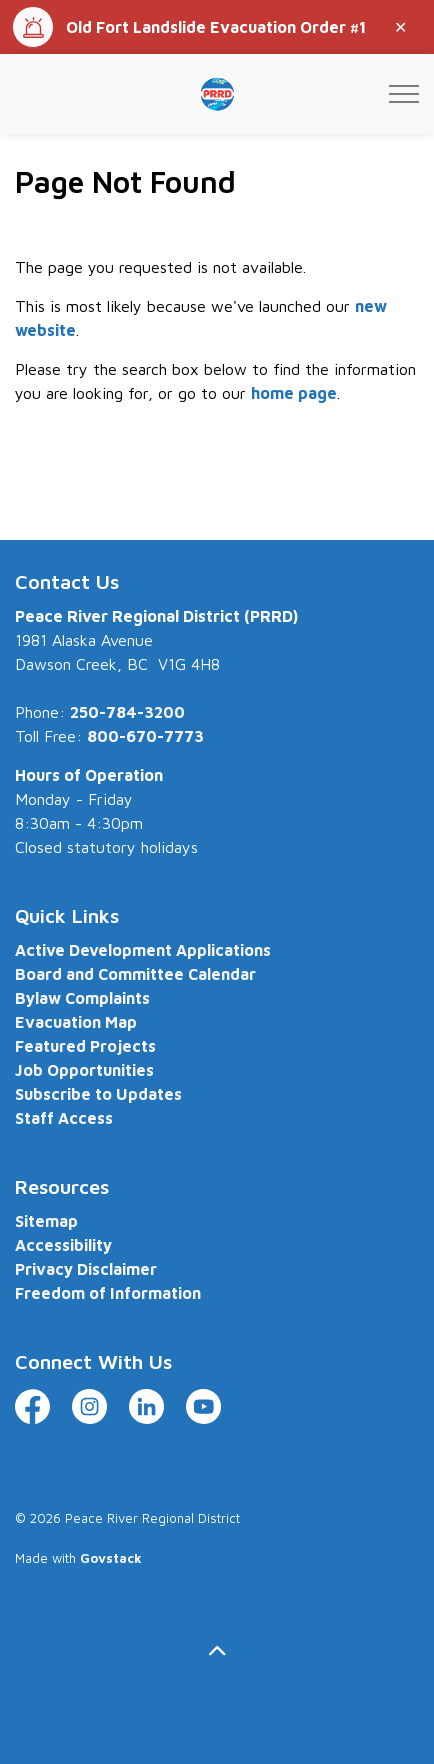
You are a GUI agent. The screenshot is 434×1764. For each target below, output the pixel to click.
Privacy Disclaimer (86, 1269)
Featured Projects (85, 1046)
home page (294, 393)
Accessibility (63, 1245)
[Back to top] (217, 1650)
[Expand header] (404, 94)
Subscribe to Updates (98, 1094)
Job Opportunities (84, 1070)
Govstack (111, 1558)
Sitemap (46, 1221)
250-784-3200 (127, 712)
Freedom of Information (108, 1293)
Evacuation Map (76, 1022)
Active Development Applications (143, 950)
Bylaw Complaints (82, 998)
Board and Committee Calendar (135, 974)
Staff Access (64, 1118)
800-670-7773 (145, 736)
